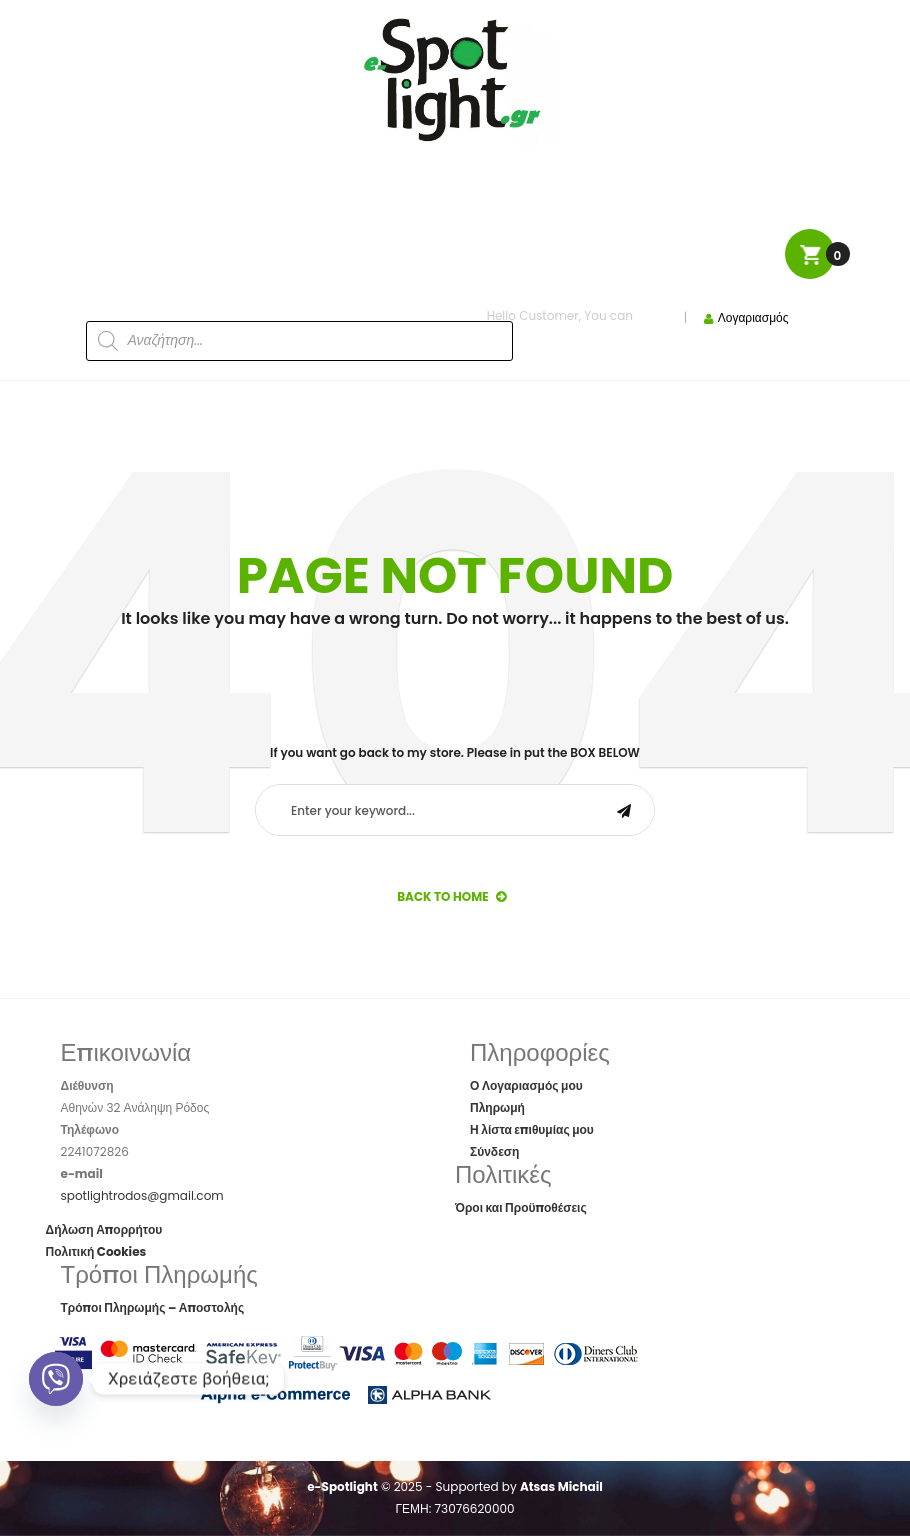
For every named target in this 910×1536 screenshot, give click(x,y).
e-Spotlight (342, 1486)
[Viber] (56, 1379)
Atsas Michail (561, 1486)
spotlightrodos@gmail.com (142, 1195)
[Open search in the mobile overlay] (250, 308)
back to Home (451, 896)
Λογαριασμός (753, 317)
